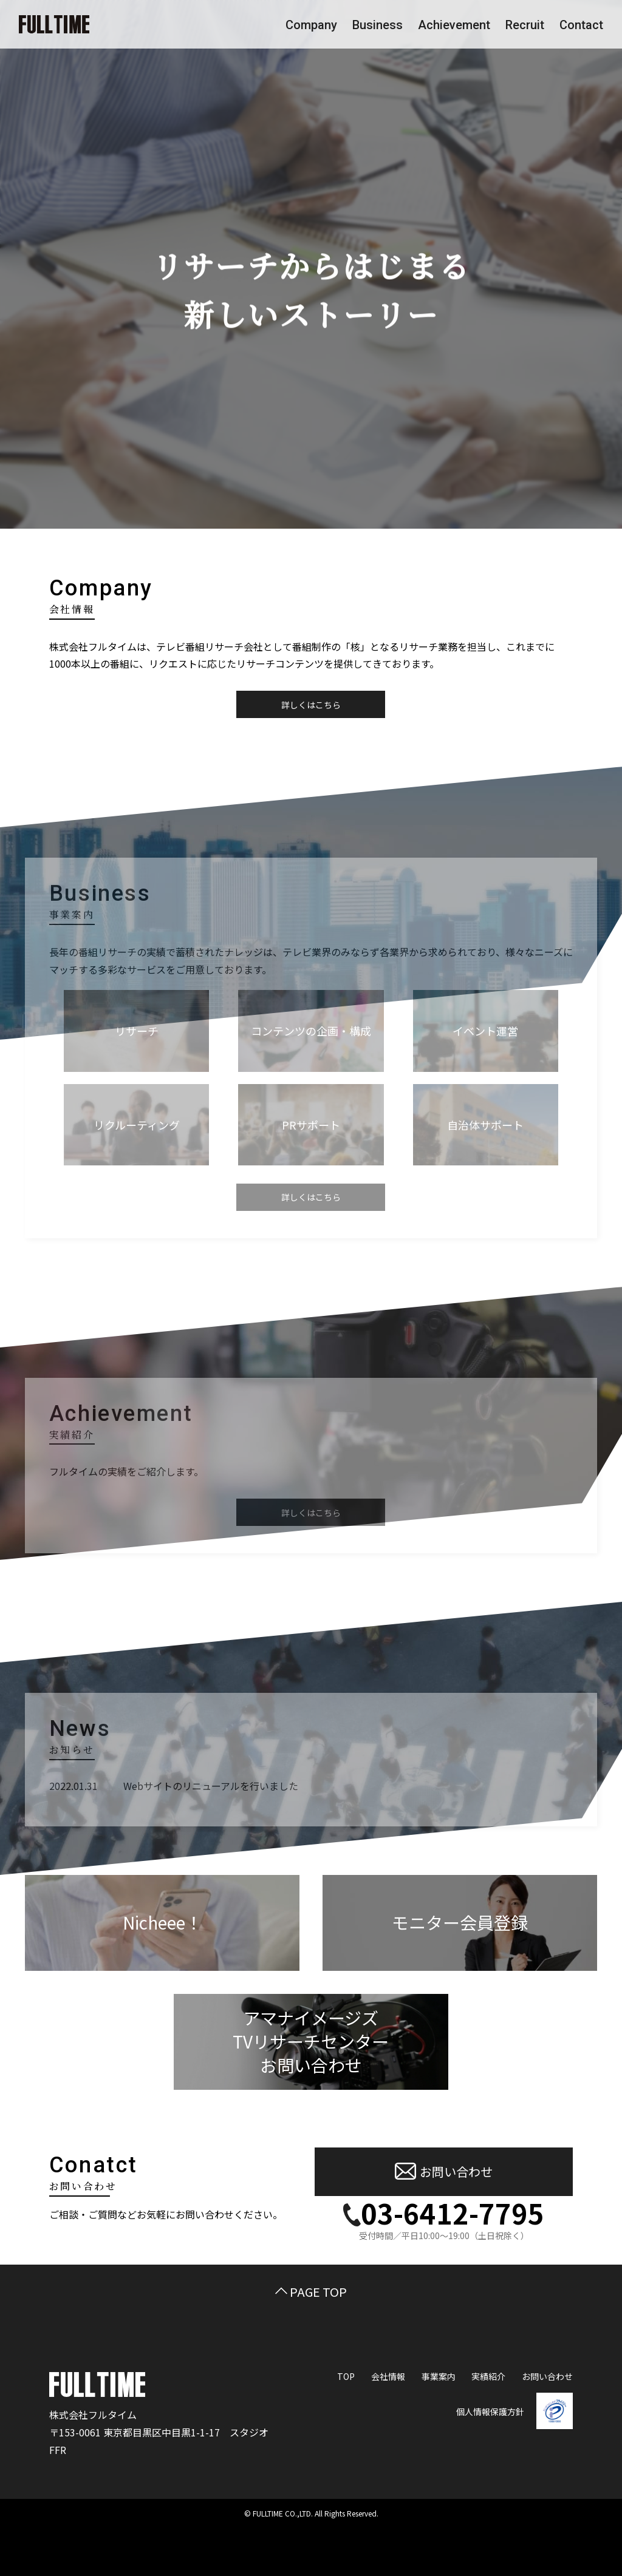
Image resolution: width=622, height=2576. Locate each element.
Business (377, 25)
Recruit (524, 25)
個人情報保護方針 (490, 2411)
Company (311, 25)
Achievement (454, 25)
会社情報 (388, 2376)
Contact (581, 25)
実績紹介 (488, 2376)
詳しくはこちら (311, 705)
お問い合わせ (444, 2172)
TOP (346, 2376)
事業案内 (439, 2376)
